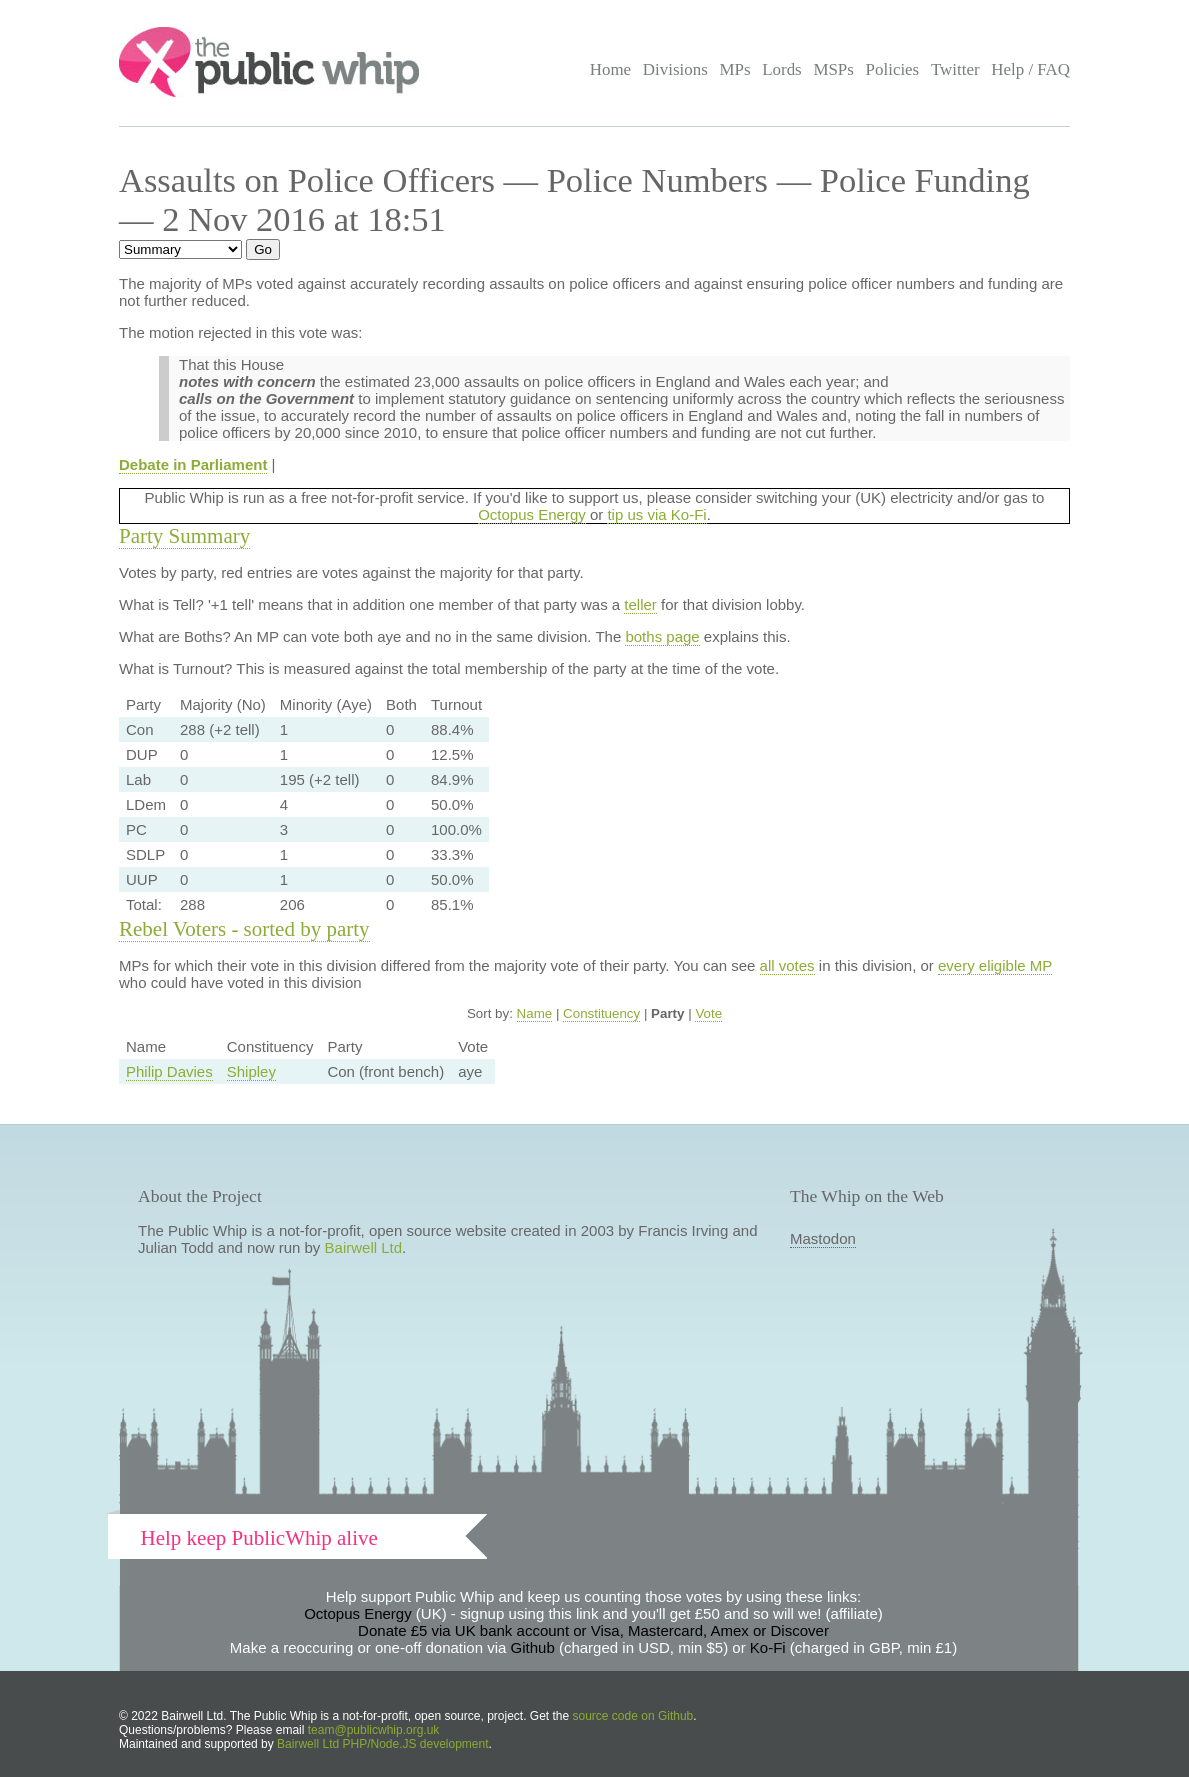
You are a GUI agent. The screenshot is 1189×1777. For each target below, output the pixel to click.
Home (610, 69)
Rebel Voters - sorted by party (244, 929)
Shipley (251, 1071)
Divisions (675, 69)
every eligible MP (995, 965)
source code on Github (633, 1716)
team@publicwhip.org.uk (374, 1730)
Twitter (955, 69)
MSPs (833, 69)
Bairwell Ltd (364, 1247)
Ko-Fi (768, 1647)
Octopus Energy (532, 514)
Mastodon (823, 1238)
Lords (782, 69)
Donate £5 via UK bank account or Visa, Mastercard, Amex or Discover (593, 1630)
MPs (734, 69)
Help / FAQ (1030, 69)
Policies (893, 69)
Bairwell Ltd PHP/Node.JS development (382, 1744)
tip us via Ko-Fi (656, 514)
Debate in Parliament (193, 464)
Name (535, 1013)
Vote (708, 1013)
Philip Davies (169, 1071)
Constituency (601, 1013)
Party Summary (184, 536)
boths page (662, 636)
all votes (787, 965)
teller (640, 604)
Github (533, 1647)
